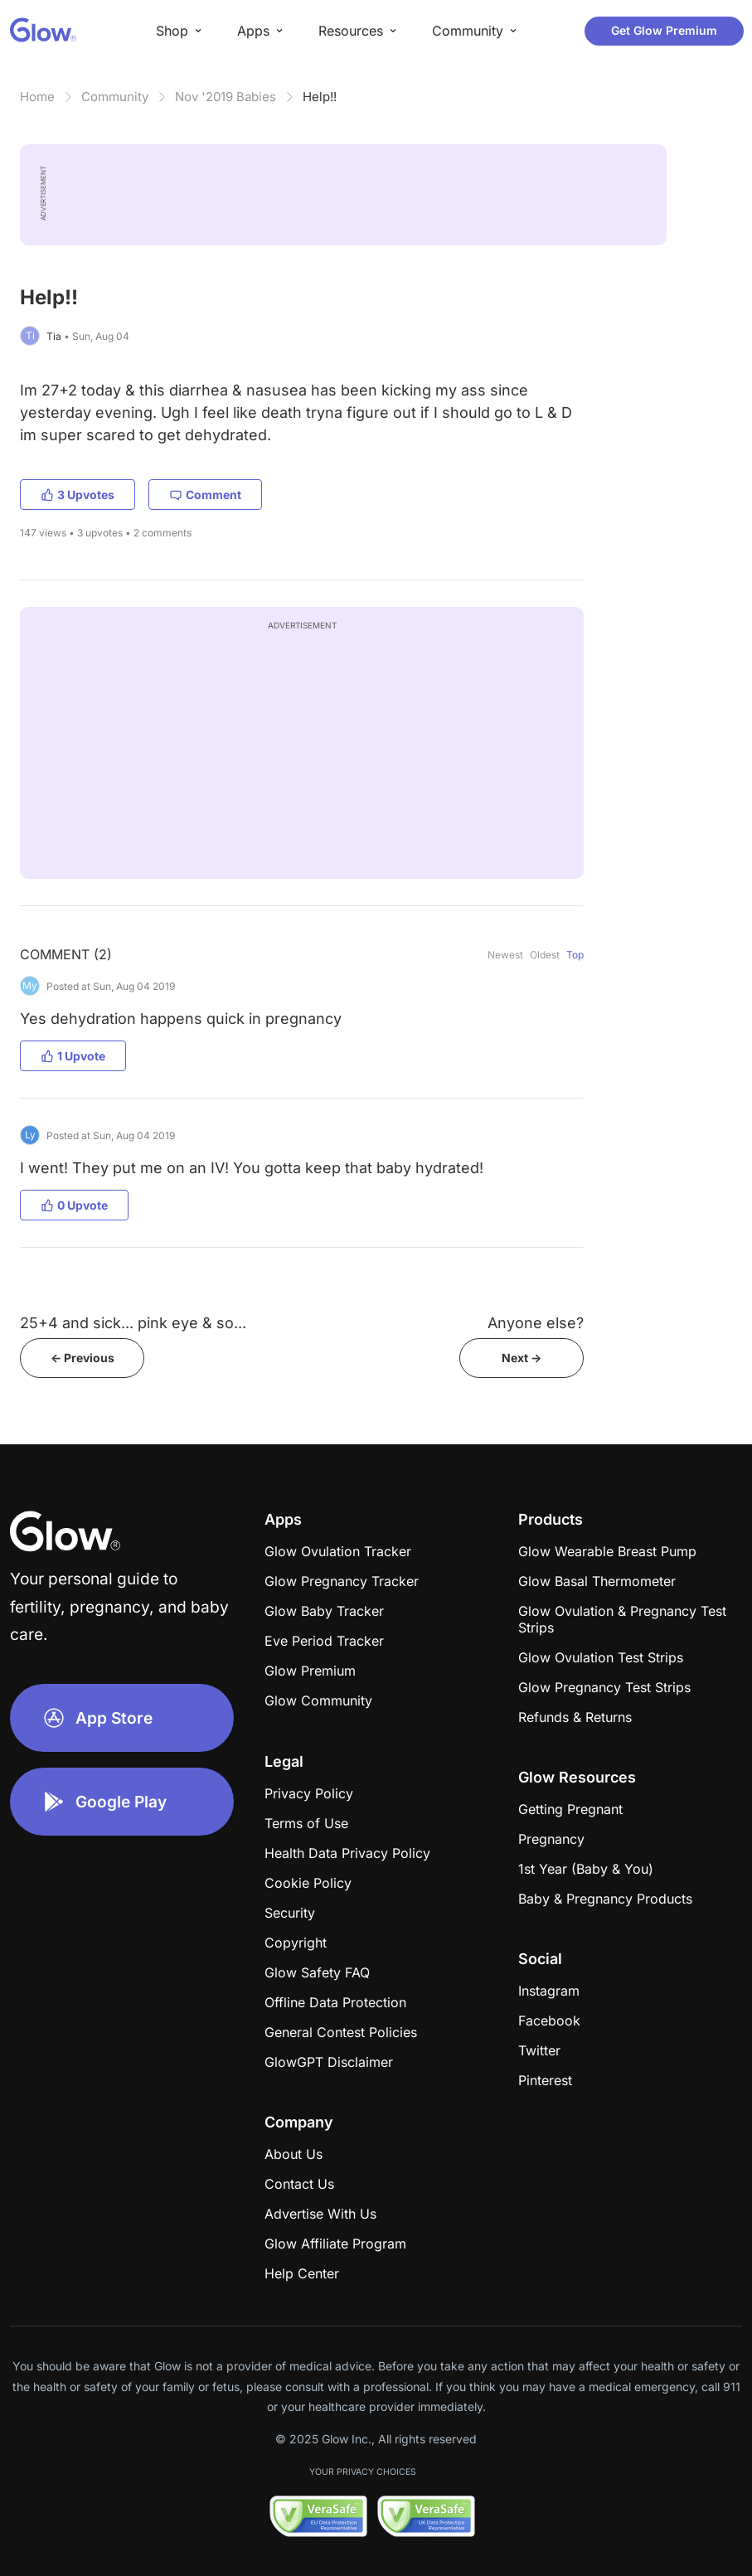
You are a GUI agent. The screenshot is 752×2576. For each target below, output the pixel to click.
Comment (205, 495)
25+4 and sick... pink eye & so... (133, 1323)
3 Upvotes (77, 495)
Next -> (521, 1358)
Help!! (320, 96)
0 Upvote (74, 1205)
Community (114, 96)
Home (37, 96)
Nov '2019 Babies (225, 96)
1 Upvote (73, 1056)
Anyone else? (536, 1323)
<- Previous (82, 1358)
